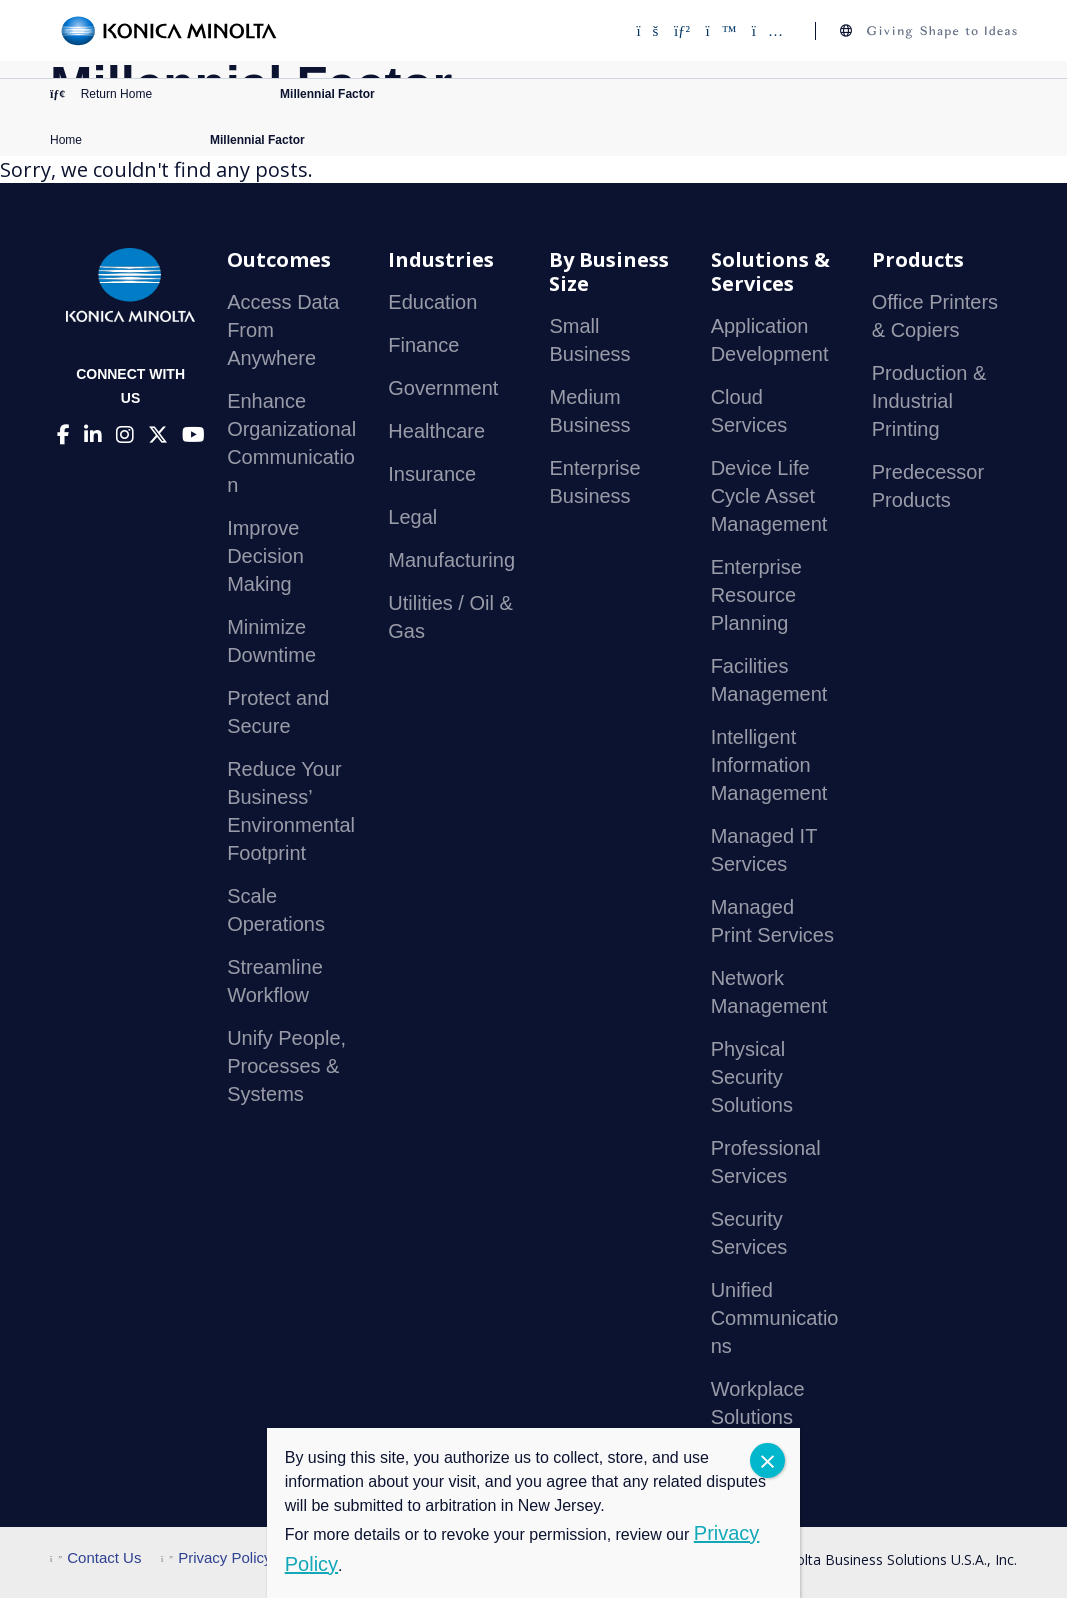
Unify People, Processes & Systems (286, 1066)
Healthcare (436, 431)
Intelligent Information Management (769, 765)
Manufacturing (451, 560)
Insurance (432, 474)
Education (432, 302)
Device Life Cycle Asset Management (769, 496)
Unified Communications (775, 1318)
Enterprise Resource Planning (756, 595)
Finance (423, 345)
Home (66, 140)
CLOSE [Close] (767, 1460)
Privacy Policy (216, 1557)
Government (443, 388)
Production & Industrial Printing (929, 401)
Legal (412, 517)
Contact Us (95, 1557)
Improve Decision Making (265, 556)
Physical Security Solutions (752, 1077)
